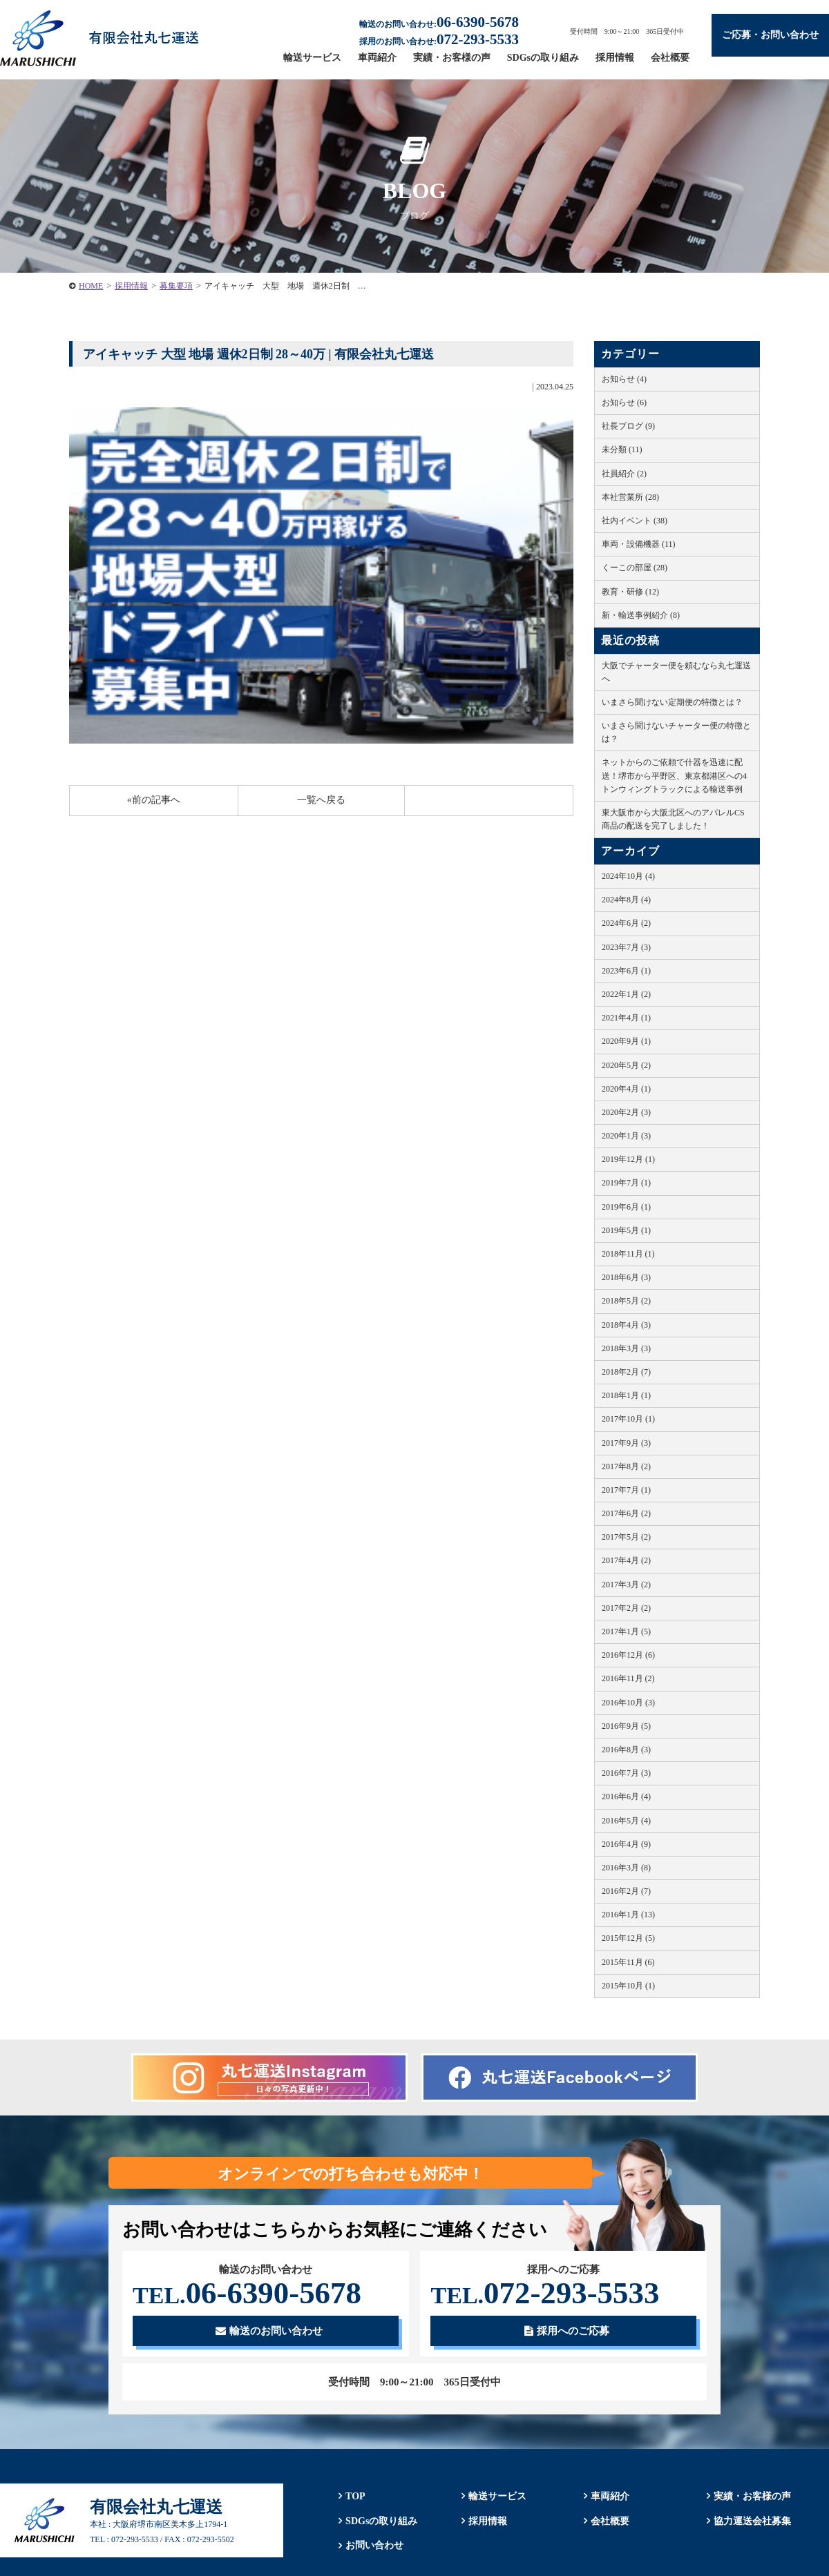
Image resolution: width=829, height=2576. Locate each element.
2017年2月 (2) (626, 1608)
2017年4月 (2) (626, 1560)
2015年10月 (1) (628, 1986)
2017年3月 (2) (626, 1584)
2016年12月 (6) (628, 1655)
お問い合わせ (374, 2546)
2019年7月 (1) (626, 1183)
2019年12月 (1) (628, 1159)
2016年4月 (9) (626, 1844)
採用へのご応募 (566, 2330)
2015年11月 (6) (628, 1962)
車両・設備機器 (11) (639, 544)
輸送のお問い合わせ (269, 2330)
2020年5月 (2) (626, 1065)
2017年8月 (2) (626, 1466)
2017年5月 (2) (626, 1537)
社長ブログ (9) (628, 426)
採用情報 (614, 57)
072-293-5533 (545, 2293)
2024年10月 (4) (628, 876)
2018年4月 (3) (626, 1325)
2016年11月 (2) (628, 1678)
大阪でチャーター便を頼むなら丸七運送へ (676, 672)
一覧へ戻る (321, 800)
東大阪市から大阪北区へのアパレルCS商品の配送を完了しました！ (673, 819)
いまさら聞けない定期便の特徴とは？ (672, 702)
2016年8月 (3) (626, 1749)
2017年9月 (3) (626, 1443)
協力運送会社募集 (752, 2521)
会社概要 (670, 57)
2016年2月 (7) (626, 1891)
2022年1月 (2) (626, 994)
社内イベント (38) (634, 520)
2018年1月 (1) (626, 1395)
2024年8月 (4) (626, 899)
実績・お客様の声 (451, 57)
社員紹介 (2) (624, 473)
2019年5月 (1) (626, 1230)
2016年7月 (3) (626, 1773)
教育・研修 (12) (630, 592)
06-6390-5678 (247, 2293)
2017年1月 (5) (626, 1631)
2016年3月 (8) (626, 1867)
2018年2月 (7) (626, 1372)
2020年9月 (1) (626, 1041)
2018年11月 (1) (628, 1254)
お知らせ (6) (624, 402)
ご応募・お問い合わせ (770, 35)
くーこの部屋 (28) (634, 567)
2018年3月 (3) (626, 1348)
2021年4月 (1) (626, 1018)
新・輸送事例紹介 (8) (641, 615)
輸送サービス (312, 57)
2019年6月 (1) (626, 1207)
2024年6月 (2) (626, 923)
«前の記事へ (153, 800)
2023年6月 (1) (626, 971)
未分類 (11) (622, 449)
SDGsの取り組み (543, 57)
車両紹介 (377, 57)
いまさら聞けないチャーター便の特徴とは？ (676, 732)
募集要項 (176, 286)
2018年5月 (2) (626, 1301)
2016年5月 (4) (626, 1821)
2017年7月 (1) (626, 1490)
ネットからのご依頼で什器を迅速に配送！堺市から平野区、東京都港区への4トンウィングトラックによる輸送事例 (674, 775)
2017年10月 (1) (628, 1419)
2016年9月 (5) (626, 1726)
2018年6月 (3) (626, 1277)
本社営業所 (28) (630, 497)
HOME (91, 286)
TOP (355, 2496)
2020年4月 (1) (626, 1089)
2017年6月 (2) (626, 1513)
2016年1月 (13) (628, 1914)
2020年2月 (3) (626, 1112)
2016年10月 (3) (628, 1702)
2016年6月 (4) (626, 1796)
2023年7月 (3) (626, 947)
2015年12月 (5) (628, 1938)
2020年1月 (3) (626, 1136)
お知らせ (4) (624, 379)
